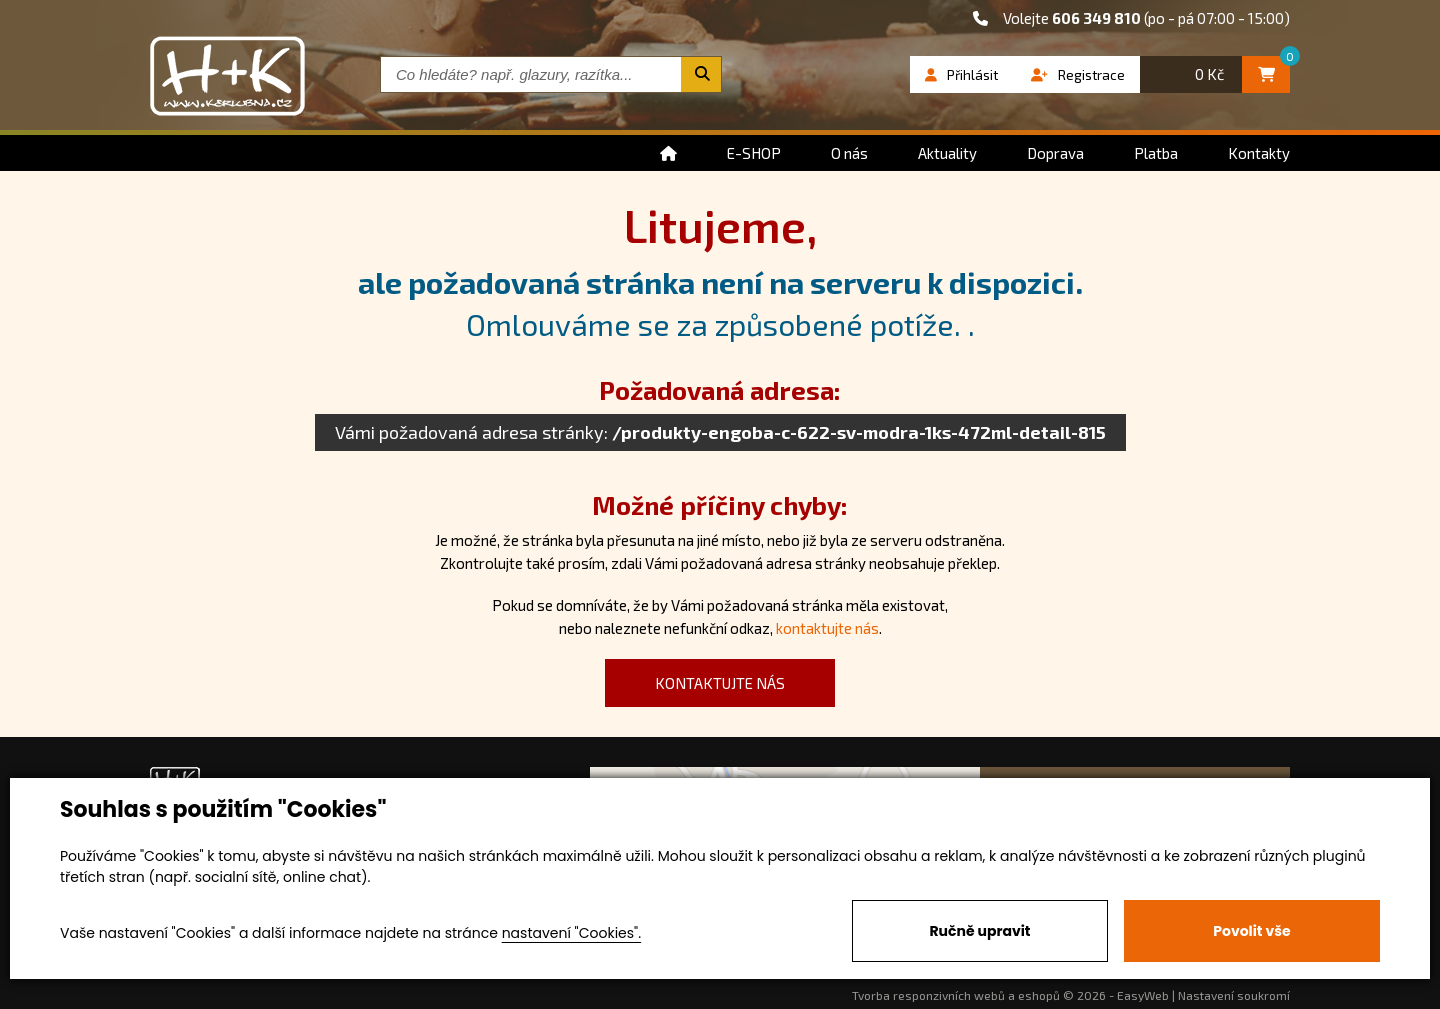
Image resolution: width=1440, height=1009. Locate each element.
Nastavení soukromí (1234, 995)
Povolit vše (1251, 931)
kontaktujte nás (827, 628)
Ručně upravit (979, 931)
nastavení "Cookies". (571, 933)
